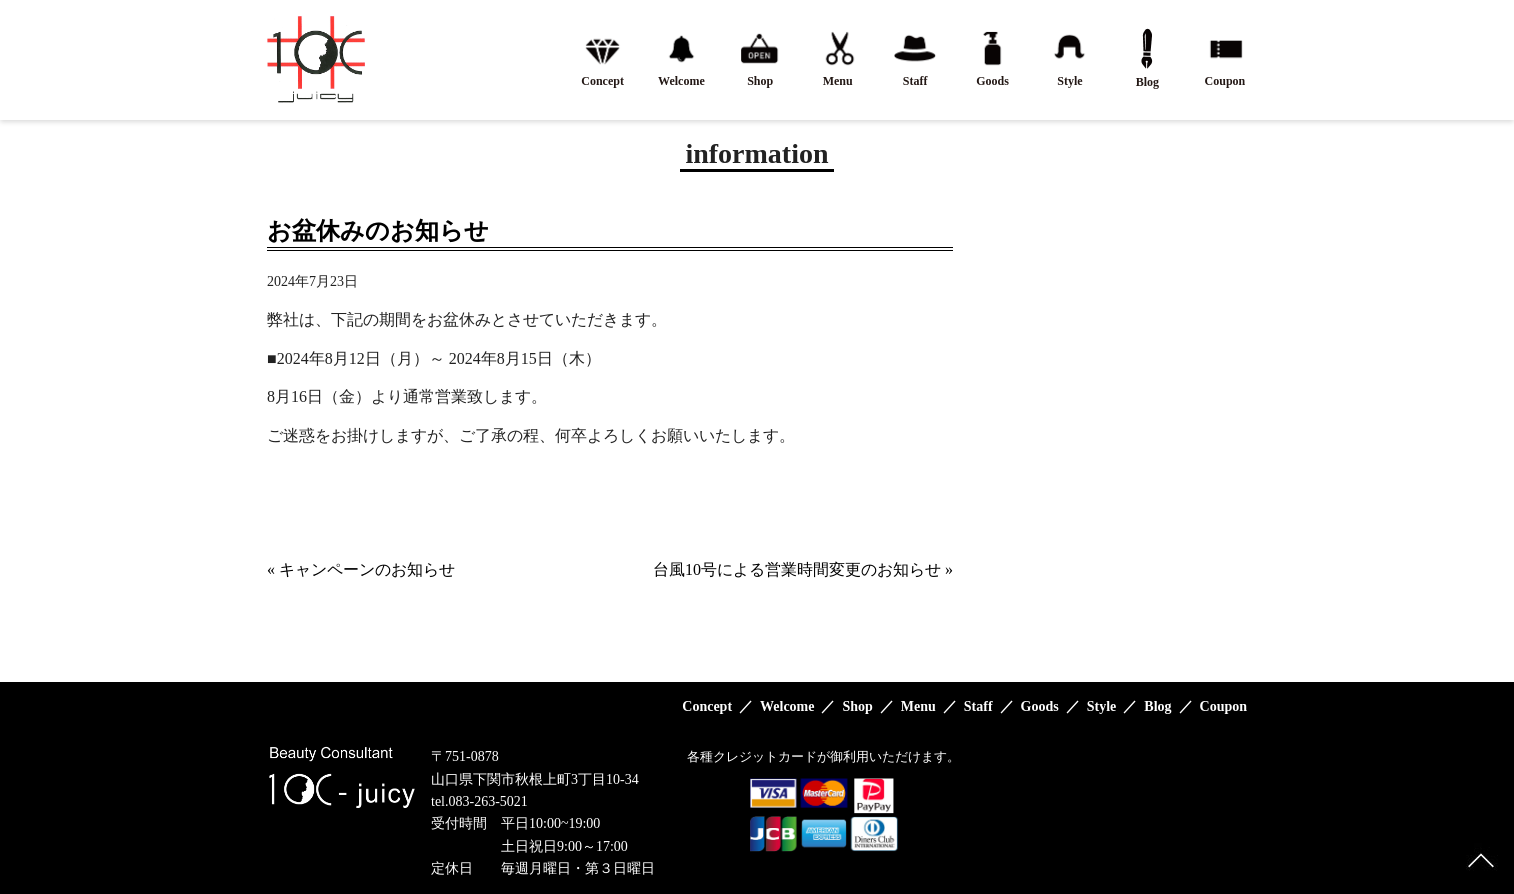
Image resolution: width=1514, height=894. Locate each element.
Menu (918, 706)
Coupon (1223, 706)
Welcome (787, 706)
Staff (978, 706)
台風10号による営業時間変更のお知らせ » (803, 569)
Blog (1157, 706)
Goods (1040, 706)
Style (1102, 706)
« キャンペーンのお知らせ (361, 569)
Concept (707, 706)
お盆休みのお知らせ (378, 231)
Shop (857, 706)
